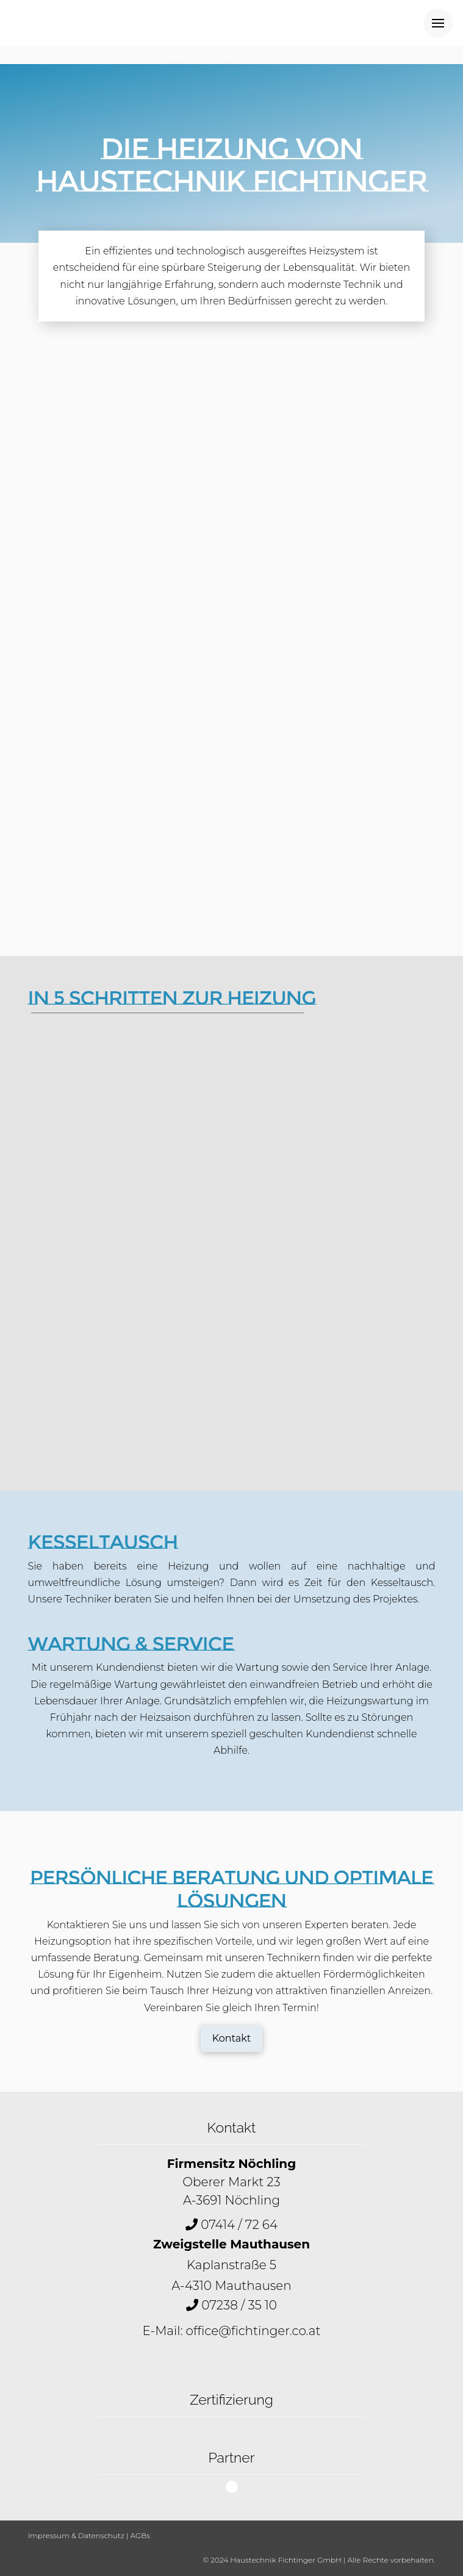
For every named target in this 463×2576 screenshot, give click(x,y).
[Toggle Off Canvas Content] (438, 23)
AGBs (140, 2535)
